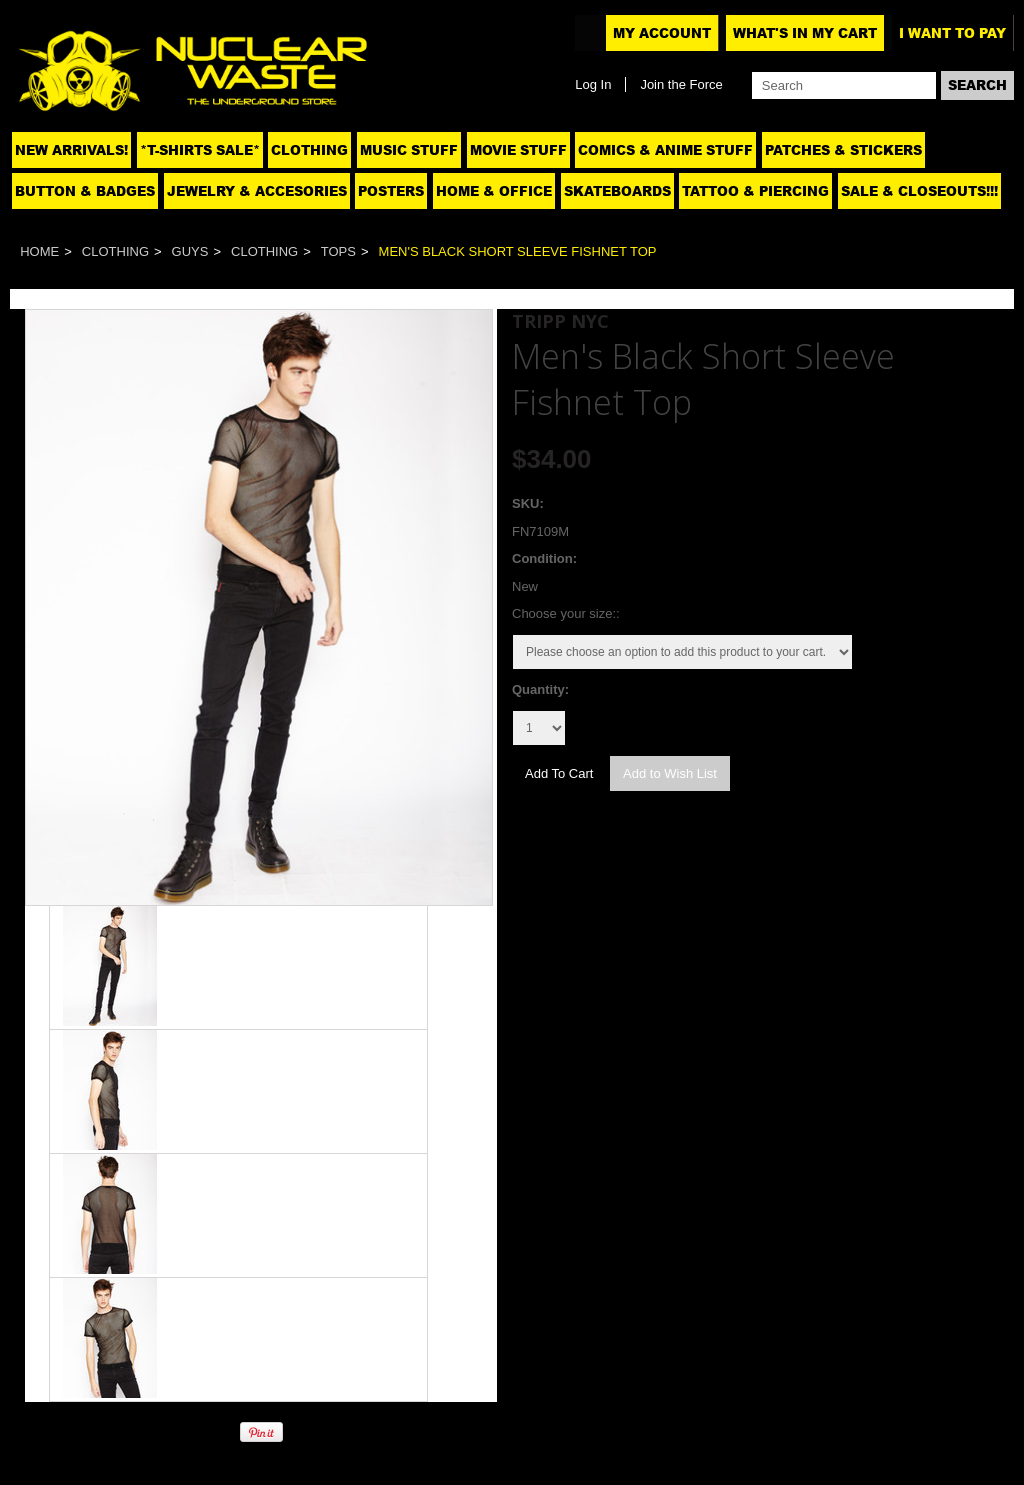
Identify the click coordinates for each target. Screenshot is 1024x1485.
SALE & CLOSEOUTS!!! (919, 191)
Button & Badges (85, 191)
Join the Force (681, 84)
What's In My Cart (805, 33)
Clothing (309, 150)
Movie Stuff (518, 150)
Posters (391, 191)
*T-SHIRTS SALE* (200, 150)
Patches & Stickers (843, 150)
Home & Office (494, 191)
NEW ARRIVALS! (71, 150)
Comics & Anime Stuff (665, 150)
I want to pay (952, 33)
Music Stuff (409, 150)
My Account (662, 33)
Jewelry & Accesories (257, 191)
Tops (338, 251)
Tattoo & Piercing (755, 191)
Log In (593, 84)
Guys (190, 251)
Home (39, 251)
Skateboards (617, 191)
